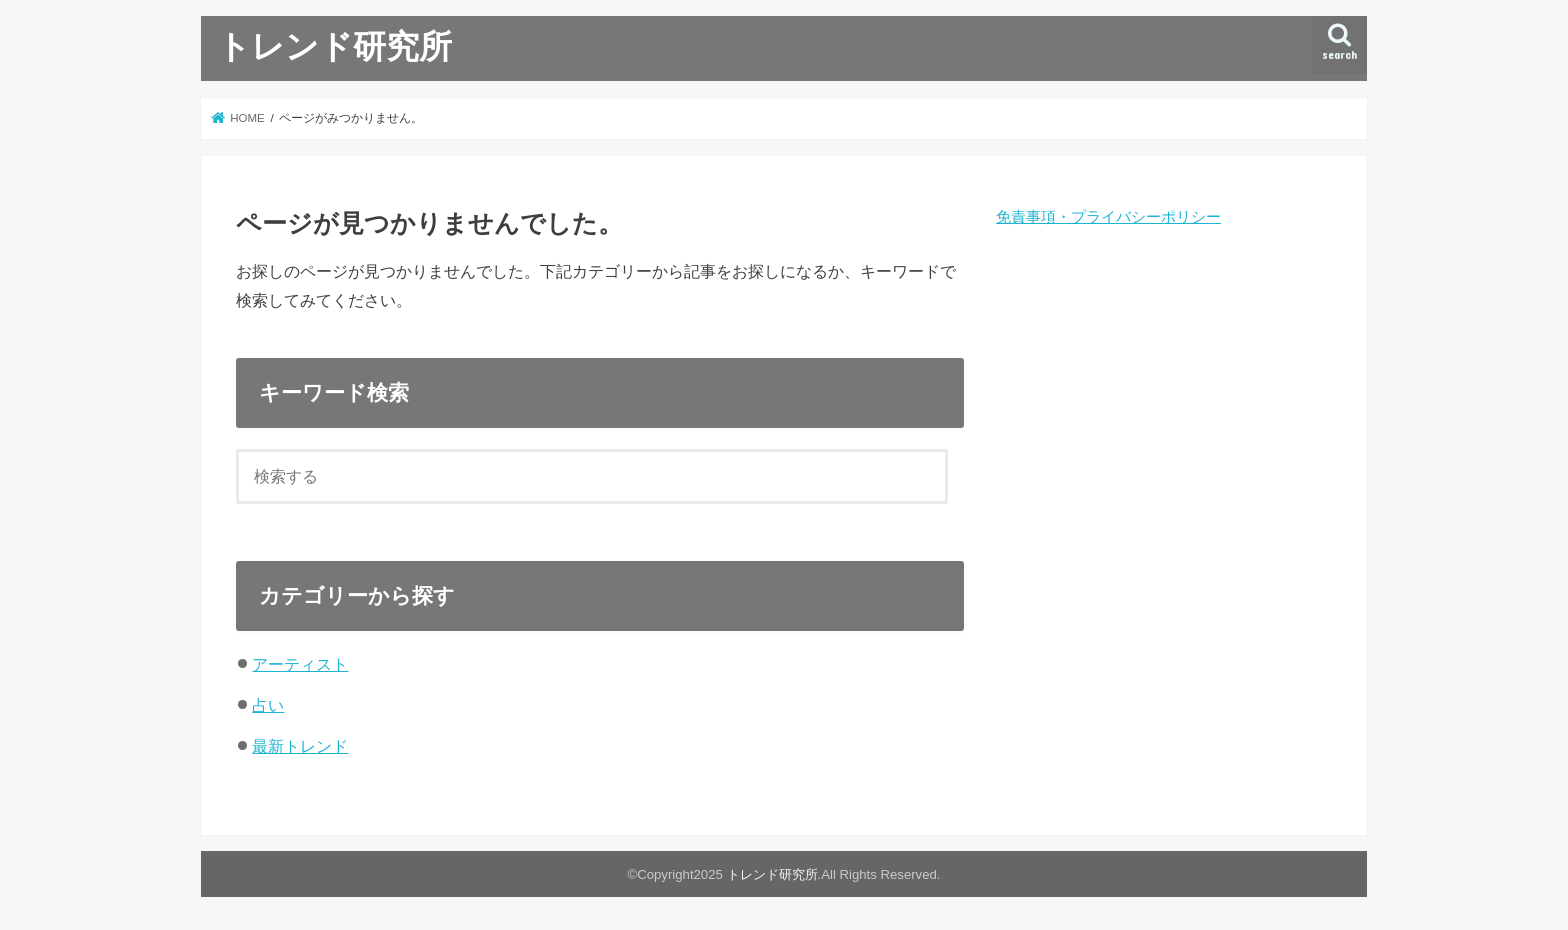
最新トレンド (300, 746)
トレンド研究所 (334, 45)
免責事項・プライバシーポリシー (1108, 217)
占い (268, 705)
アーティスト (300, 664)
